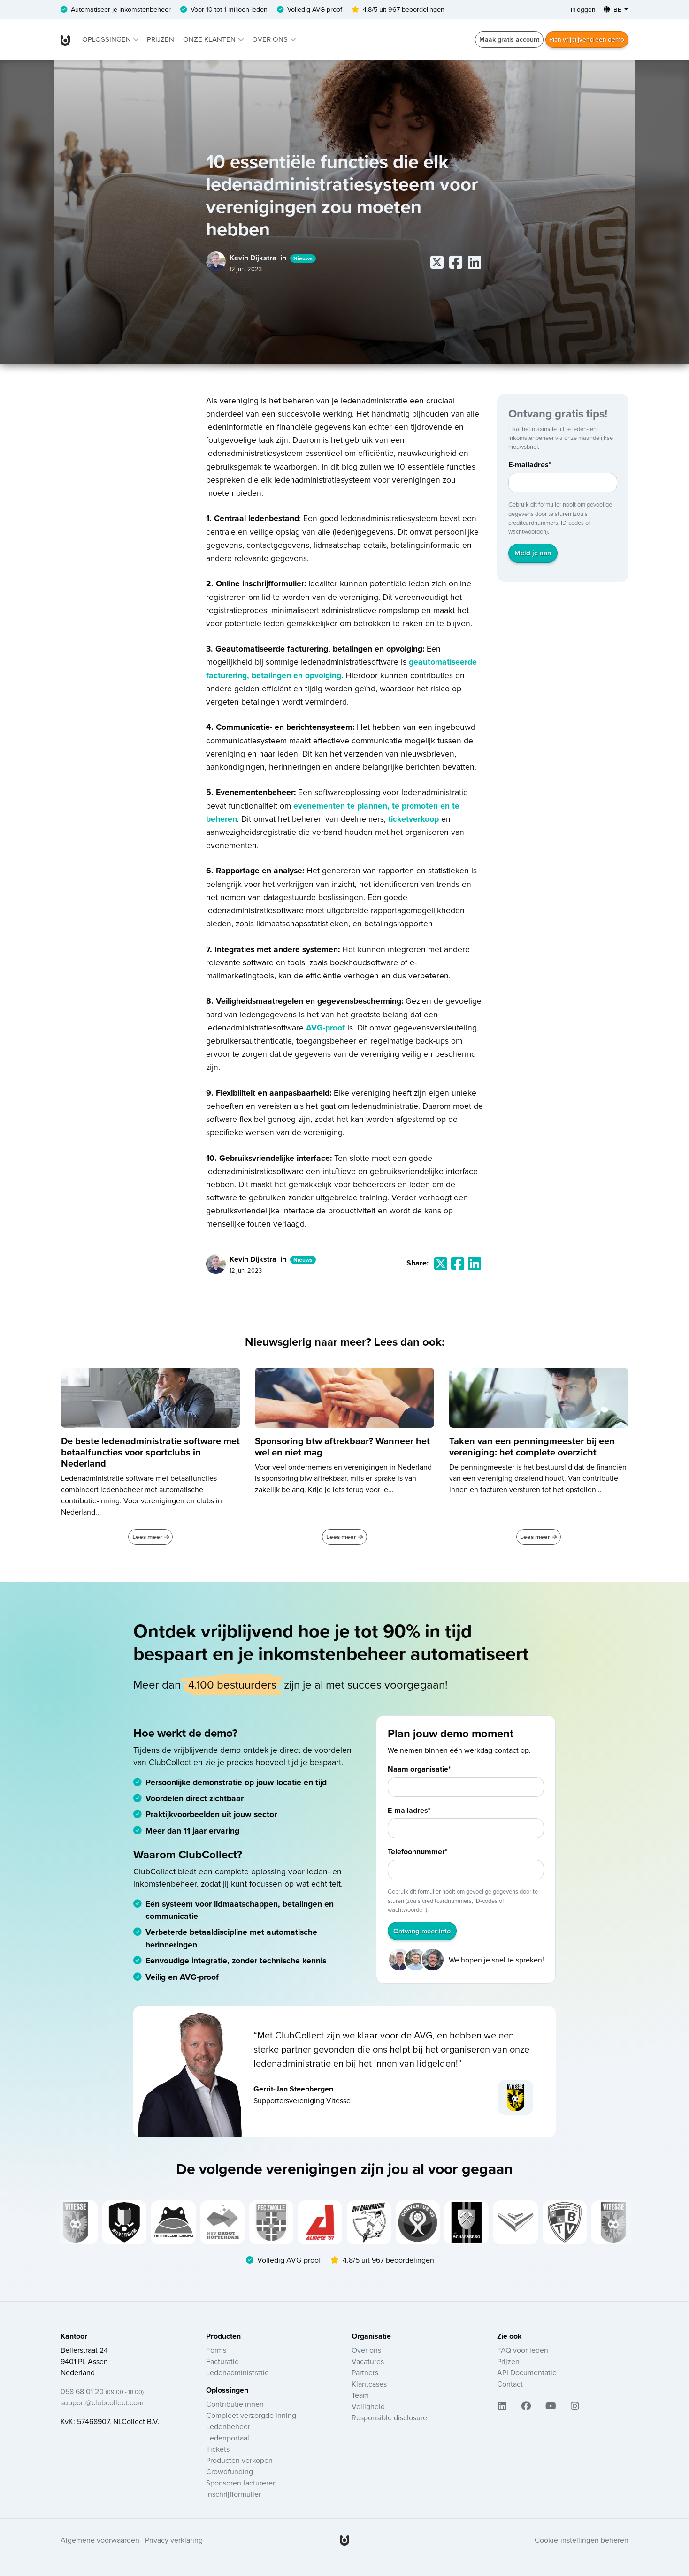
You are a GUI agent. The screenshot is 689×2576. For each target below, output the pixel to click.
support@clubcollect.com (102, 2403)
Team (360, 2396)
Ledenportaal (227, 2438)
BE (612, 10)
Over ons (271, 40)
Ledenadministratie (237, 2373)
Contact (510, 2384)
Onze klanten (210, 40)
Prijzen (160, 40)
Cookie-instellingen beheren (581, 2541)
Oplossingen (107, 40)
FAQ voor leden (522, 2351)
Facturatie (222, 2362)
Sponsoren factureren (241, 2483)
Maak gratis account (506, 40)
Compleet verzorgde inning (251, 2416)
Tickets (218, 2450)
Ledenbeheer (228, 2427)
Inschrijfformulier (233, 2495)
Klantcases (369, 2384)
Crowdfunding (229, 2472)
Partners (365, 2373)
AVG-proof (326, 1028)
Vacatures (368, 2362)
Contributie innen (235, 2405)
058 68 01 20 (102, 2392)
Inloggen (581, 10)
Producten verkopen (239, 2461)
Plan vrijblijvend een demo (585, 40)
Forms (216, 2351)
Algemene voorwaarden (100, 2541)
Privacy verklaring (174, 2541)
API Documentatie (527, 2373)
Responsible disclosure (389, 2418)
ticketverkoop (413, 819)
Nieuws (303, 259)
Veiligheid (368, 2407)
